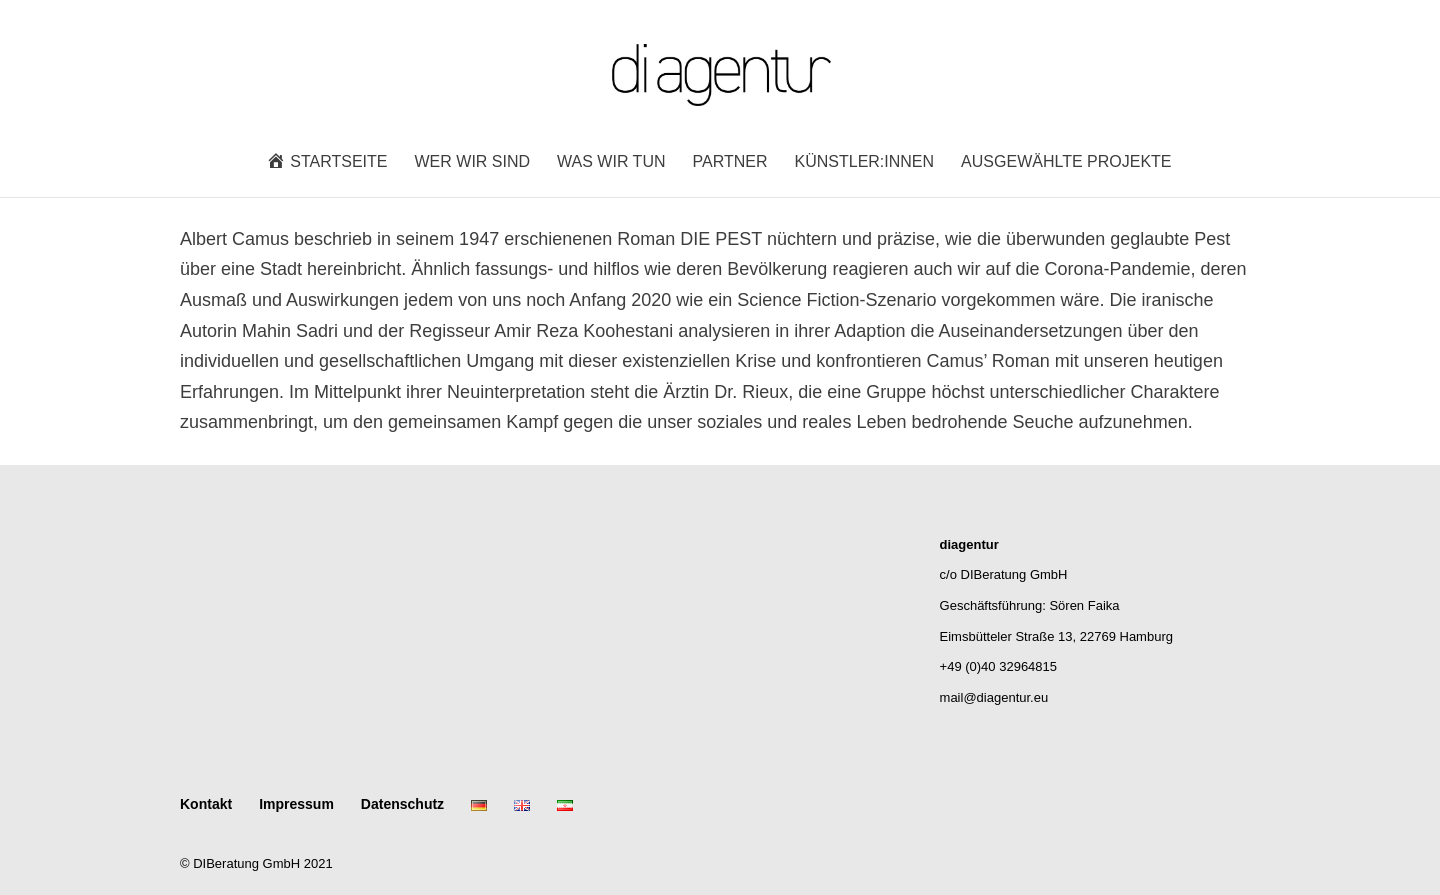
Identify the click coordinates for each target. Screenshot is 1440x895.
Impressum (296, 804)
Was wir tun (611, 162)
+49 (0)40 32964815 (998, 666)
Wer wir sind (473, 162)
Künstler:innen (865, 162)
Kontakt (206, 804)
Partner (730, 162)
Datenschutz (402, 804)
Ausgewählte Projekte (1066, 162)
